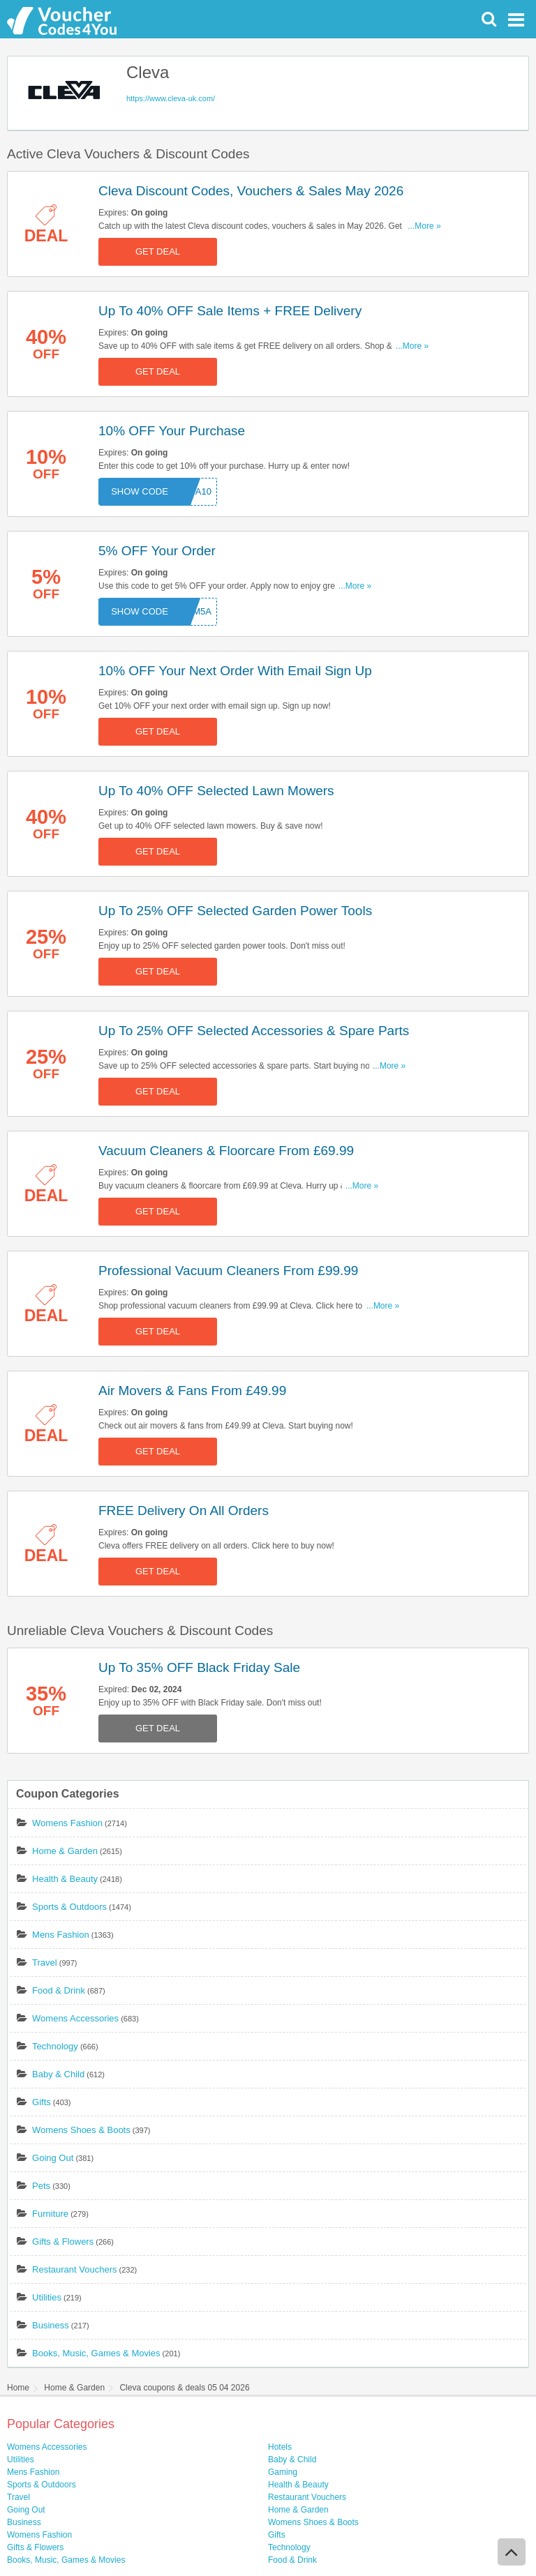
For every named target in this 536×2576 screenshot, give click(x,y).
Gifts (41, 2102)
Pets (41, 2185)
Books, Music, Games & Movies (96, 2353)
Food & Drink (58, 1990)
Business (50, 2325)
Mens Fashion (60, 1934)
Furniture (50, 2213)
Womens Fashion (67, 1823)
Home (18, 2388)
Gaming (282, 2472)
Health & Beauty (65, 1879)
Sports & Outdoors (69, 1906)
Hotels (280, 2447)
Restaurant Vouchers (74, 2269)
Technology (55, 2046)
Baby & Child (58, 2074)
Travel (44, 1962)
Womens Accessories (75, 2018)
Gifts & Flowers (63, 2241)
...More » (424, 226)
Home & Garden (65, 1851)
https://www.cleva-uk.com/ (170, 98)
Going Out (52, 2158)
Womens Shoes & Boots (81, 2130)
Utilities (46, 2297)
